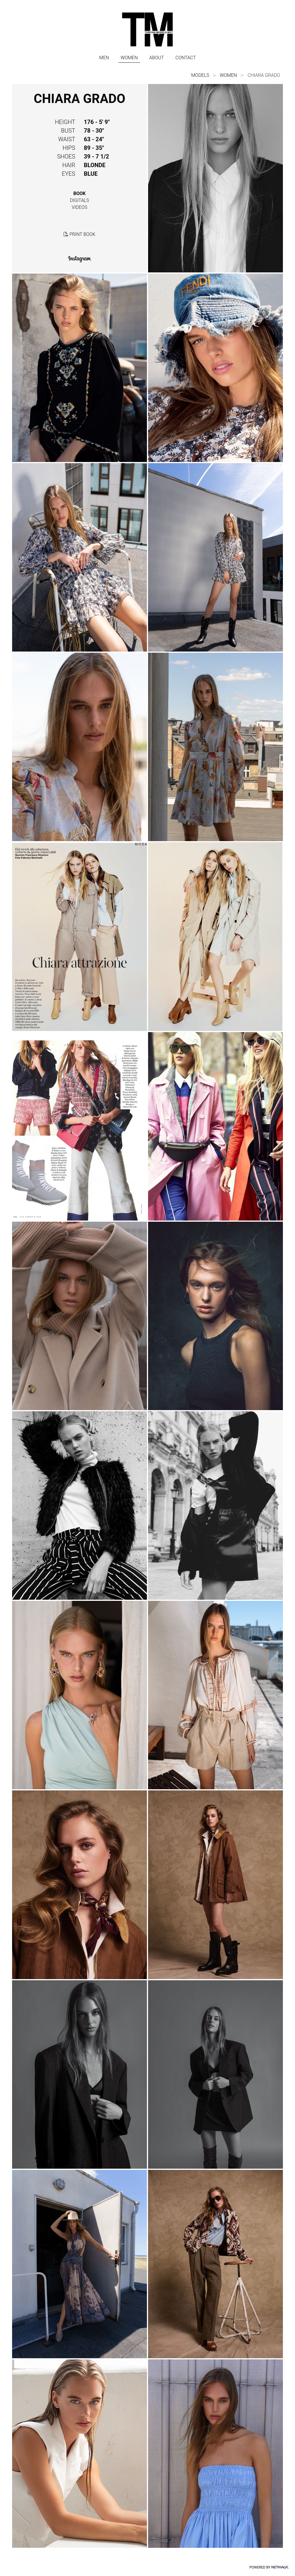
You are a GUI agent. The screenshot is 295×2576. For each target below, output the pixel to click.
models (200, 75)
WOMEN (129, 57)
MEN (104, 57)
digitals (79, 200)
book (79, 193)
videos (79, 207)
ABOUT (156, 57)
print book (79, 234)
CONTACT (185, 57)
